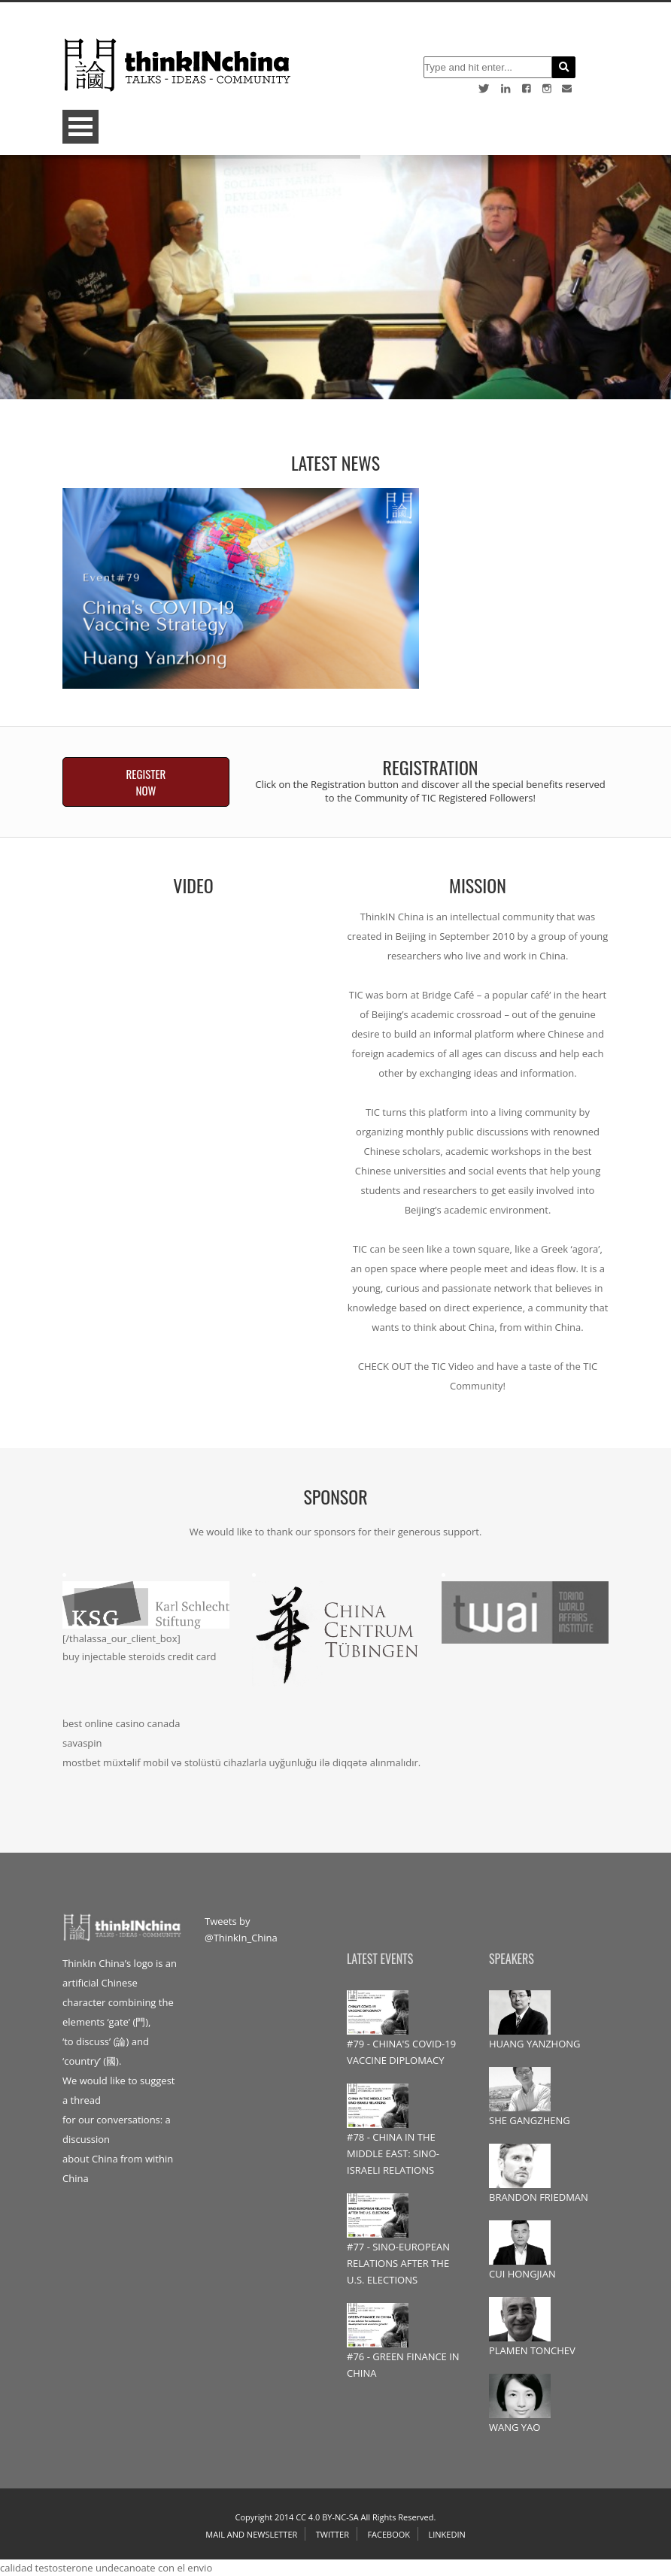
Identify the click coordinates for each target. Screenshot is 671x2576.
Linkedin (446, 2534)
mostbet (81, 1762)
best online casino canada (121, 1723)
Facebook (388, 2534)
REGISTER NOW (146, 782)
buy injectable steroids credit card (139, 1656)
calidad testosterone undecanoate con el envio (106, 2567)
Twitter (332, 2534)
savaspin (82, 1743)
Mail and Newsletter (251, 2534)
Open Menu (80, 127)
